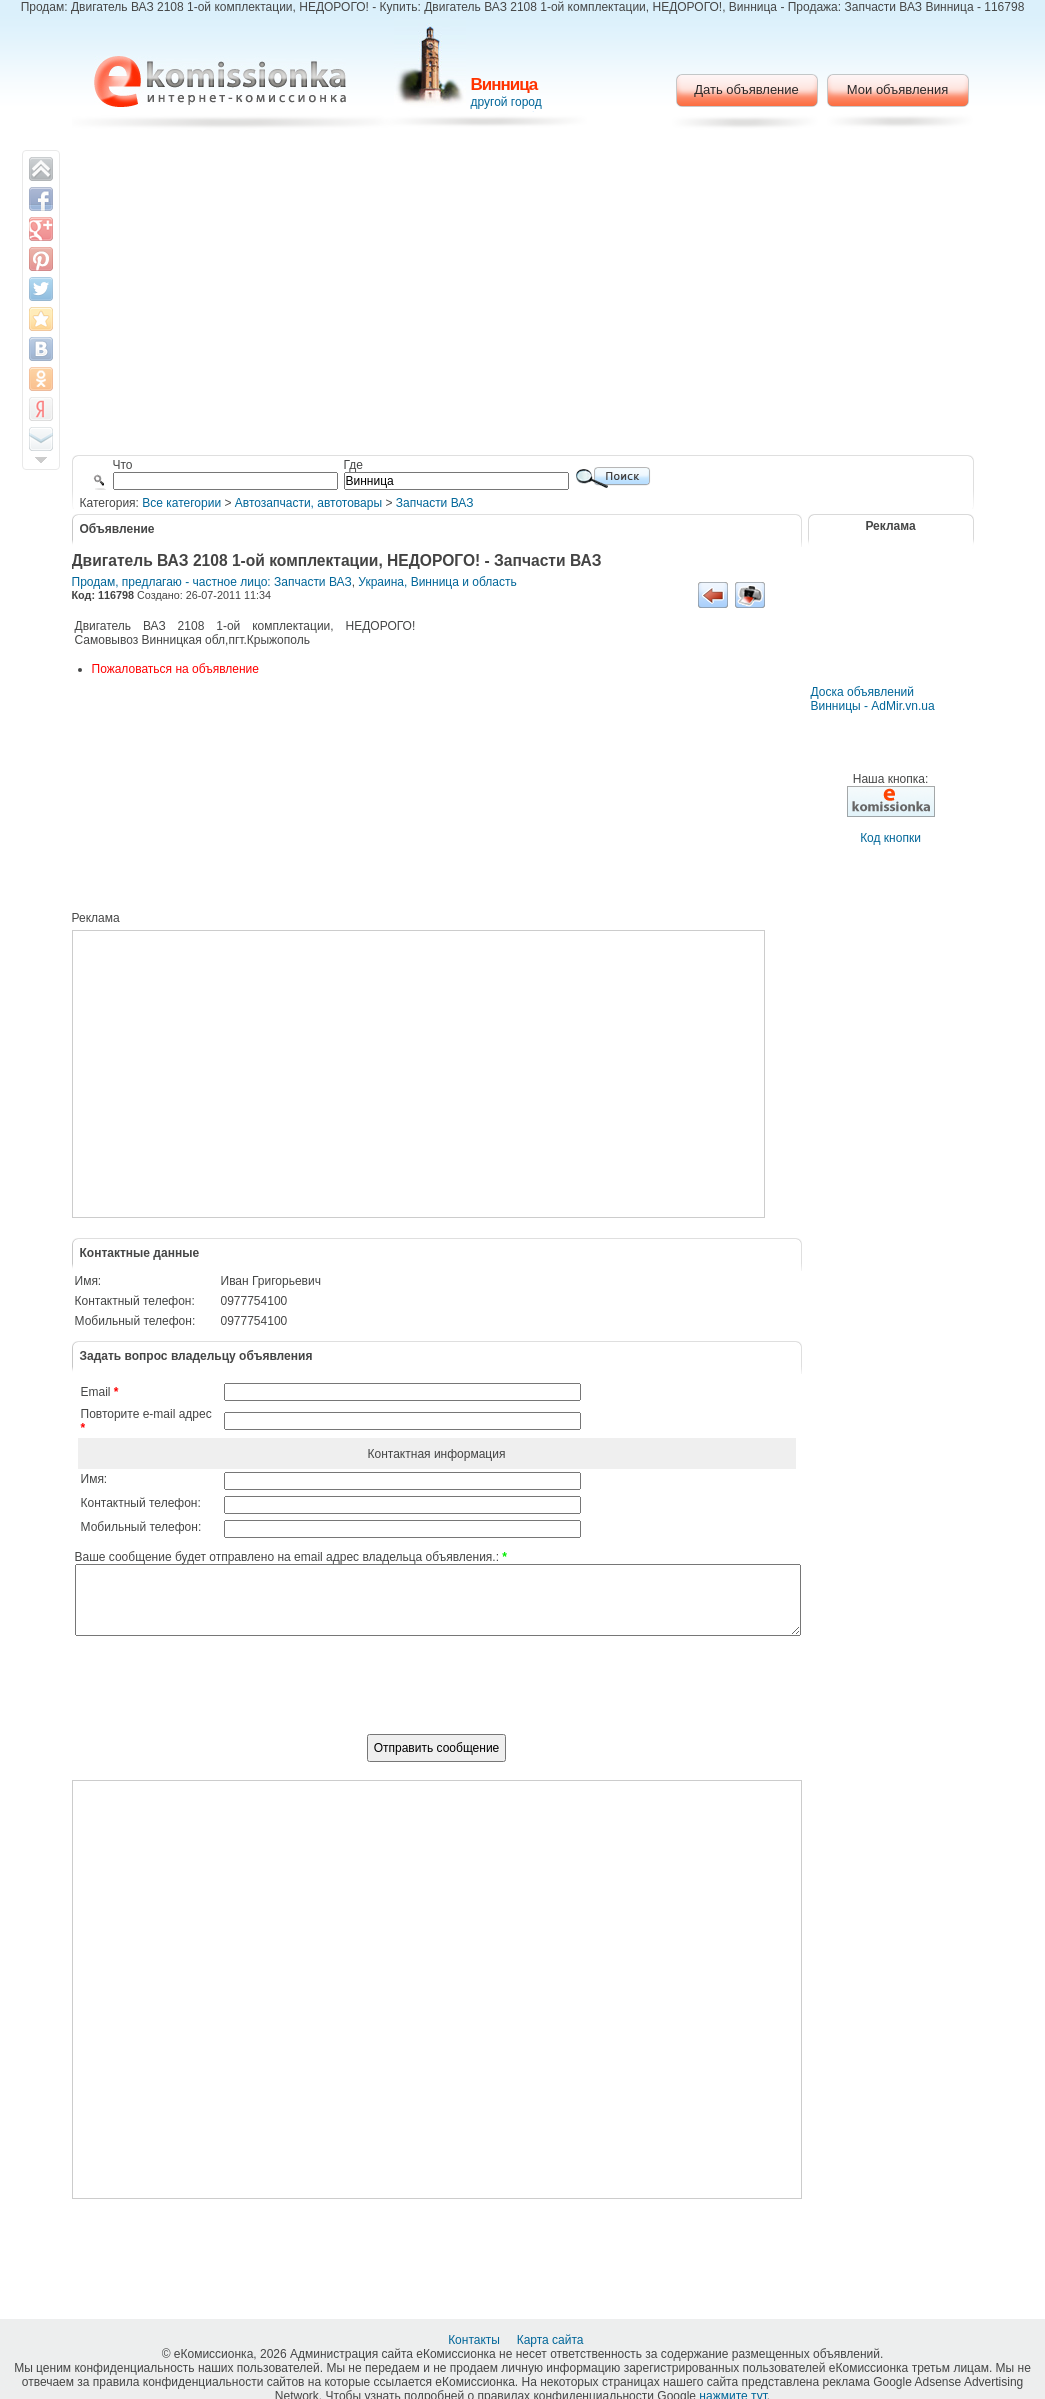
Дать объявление (746, 89)
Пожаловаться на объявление (175, 669)
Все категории (181, 503)
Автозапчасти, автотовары (308, 503)
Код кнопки (890, 838)
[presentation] (437, 1696)
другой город (506, 102)
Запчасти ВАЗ (435, 503)
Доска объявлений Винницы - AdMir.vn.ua (873, 699)
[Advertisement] (522, 295)
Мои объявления (897, 89)
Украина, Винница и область (437, 582)
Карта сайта (552, 2340)
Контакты (475, 2340)
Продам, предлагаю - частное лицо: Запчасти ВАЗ (212, 582)
